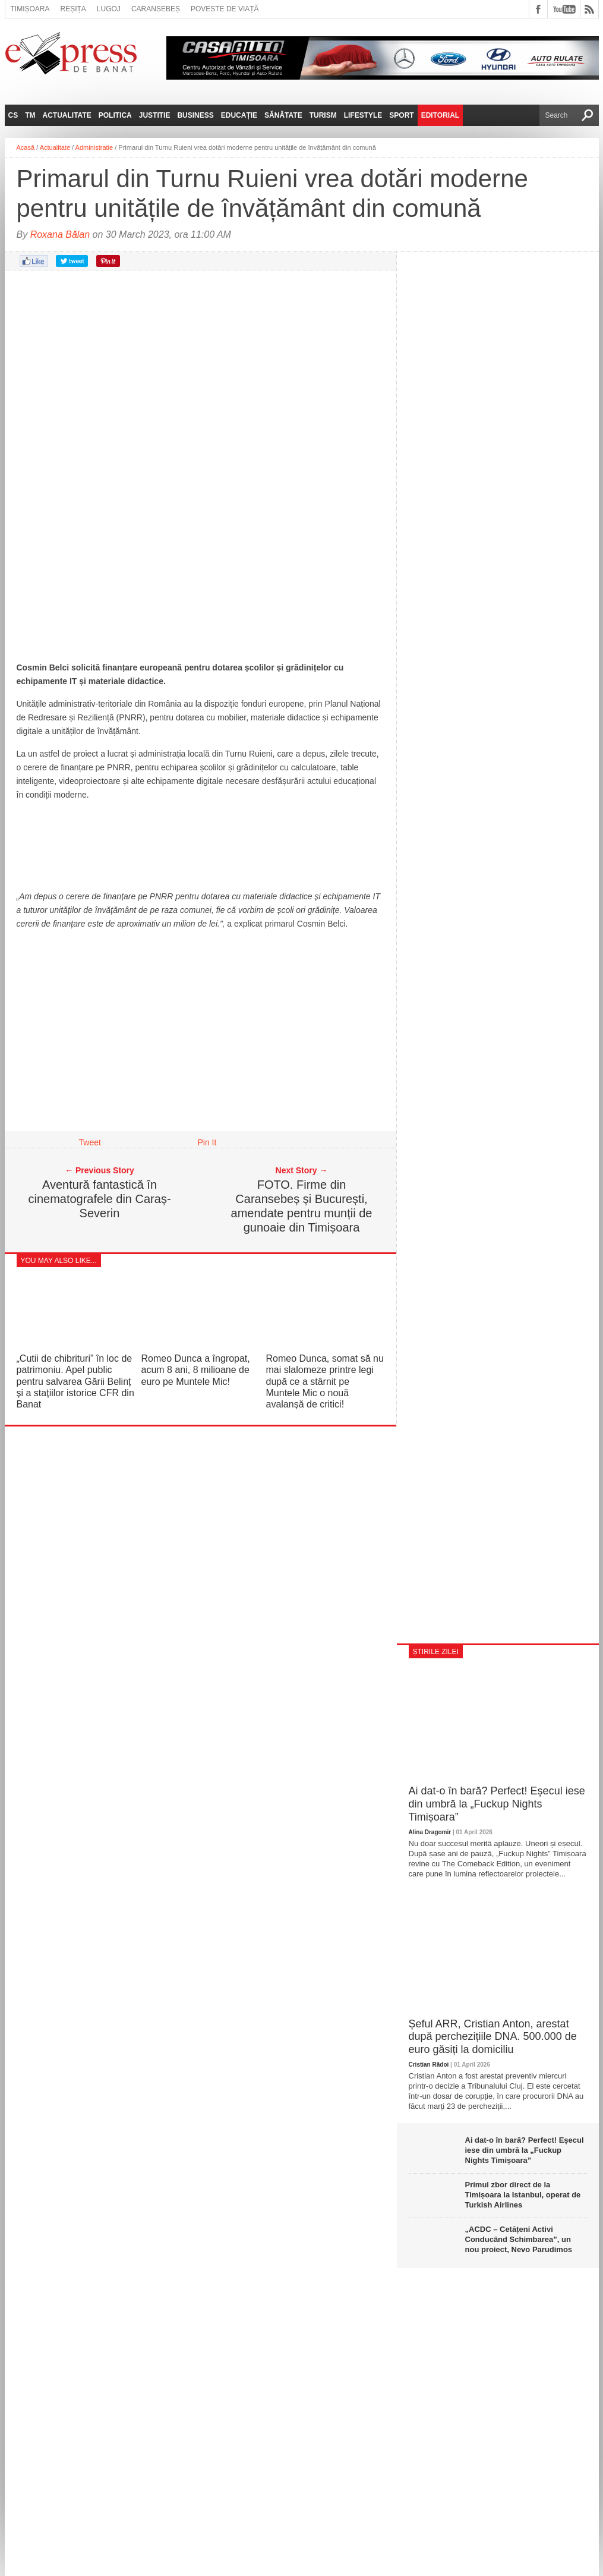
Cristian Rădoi (429, 2064)
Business (195, 115)
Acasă (26, 147)
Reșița (73, 9)
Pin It (207, 1142)
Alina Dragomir (430, 1832)
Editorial (440, 115)
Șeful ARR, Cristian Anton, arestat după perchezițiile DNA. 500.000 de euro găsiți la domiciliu (493, 2036)
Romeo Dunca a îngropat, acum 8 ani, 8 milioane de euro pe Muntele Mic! (195, 1369)
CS (13, 115)
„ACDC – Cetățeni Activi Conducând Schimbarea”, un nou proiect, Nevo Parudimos (519, 2239)
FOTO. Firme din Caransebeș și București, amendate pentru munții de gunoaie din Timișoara (301, 1206)
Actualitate (67, 115)
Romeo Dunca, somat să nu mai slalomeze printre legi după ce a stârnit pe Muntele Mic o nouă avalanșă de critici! (325, 1381)
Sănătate (283, 115)
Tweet (90, 1142)
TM (30, 115)
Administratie (94, 147)
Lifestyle (363, 115)
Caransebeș (155, 9)
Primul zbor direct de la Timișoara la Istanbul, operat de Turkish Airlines (523, 2194)
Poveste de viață (225, 9)
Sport (401, 115)
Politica (115, 115)
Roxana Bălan (60, 234)
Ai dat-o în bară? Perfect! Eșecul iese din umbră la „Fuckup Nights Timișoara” (497, 1803)
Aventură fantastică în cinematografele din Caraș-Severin (99, 1199)
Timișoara (30, 9)
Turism (323, 115)
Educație (239, 115)
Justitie (155, 115)
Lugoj (109, 9)
